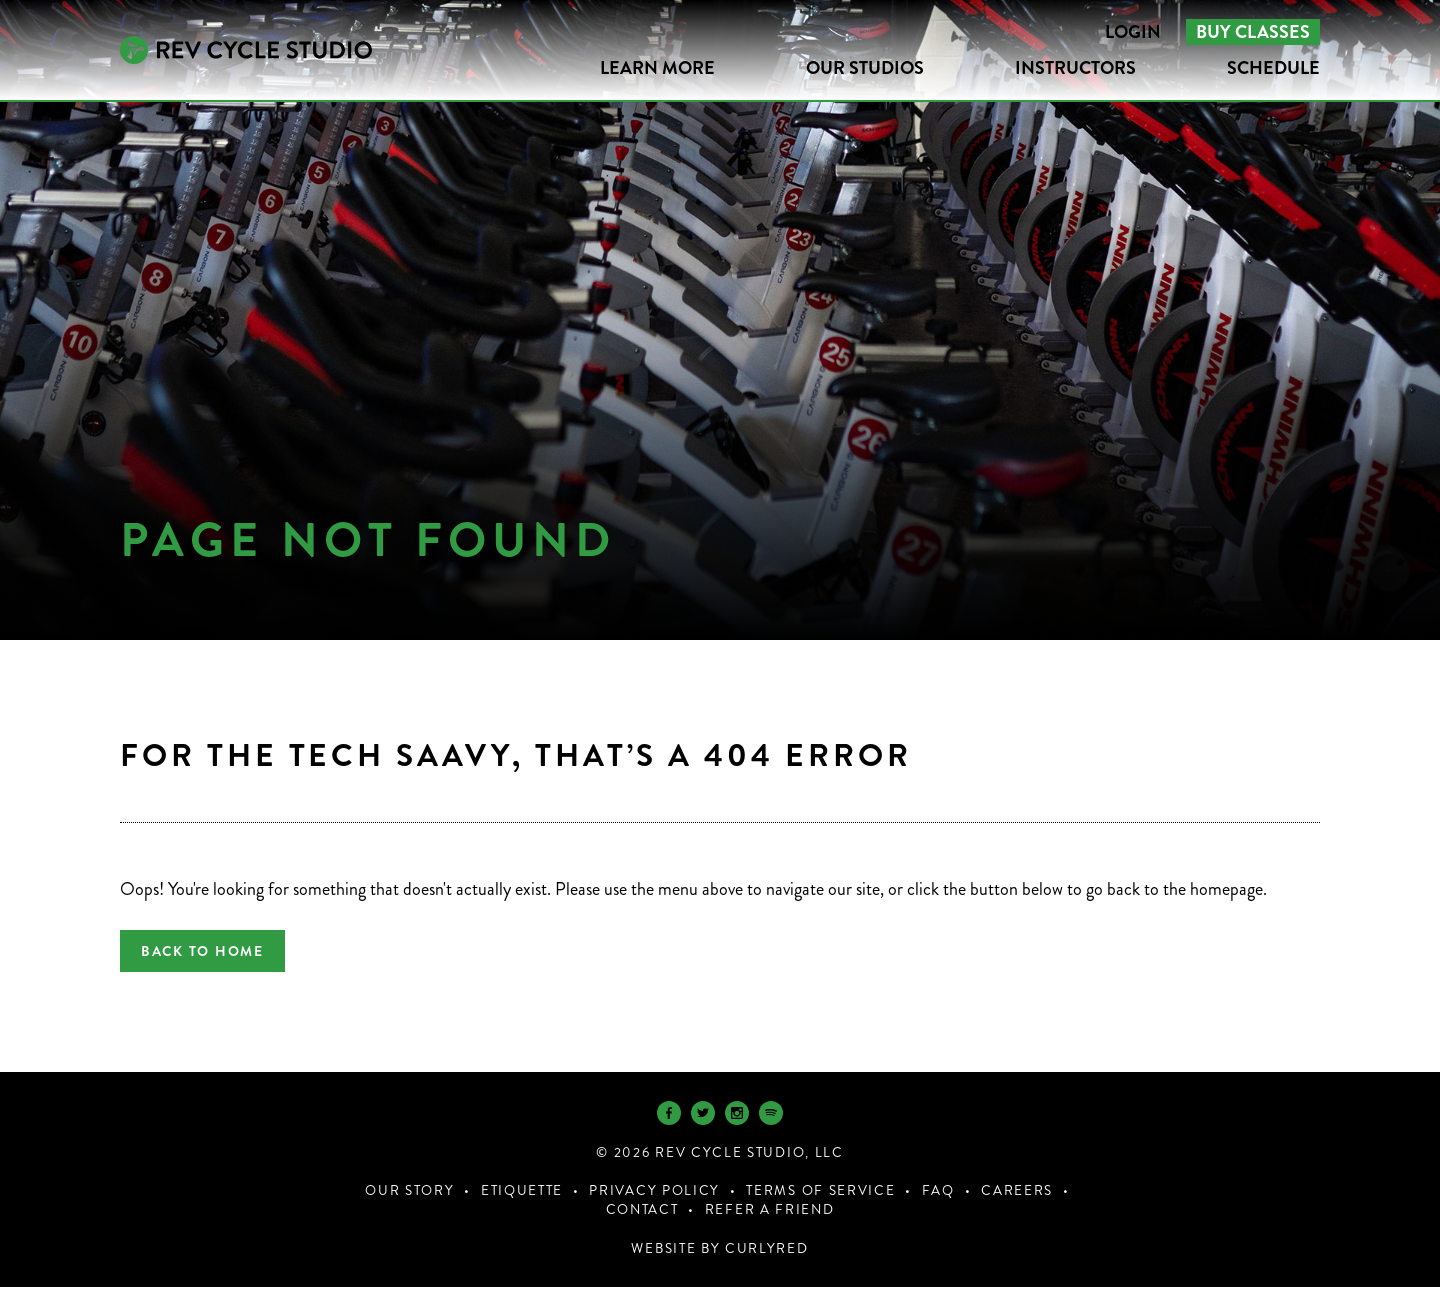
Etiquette (522, 1196)
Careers (1017, 1196)
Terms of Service (820, 1196)
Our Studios (865, 68)
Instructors (1075, 68)
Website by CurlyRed (719, 1254)
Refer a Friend (770, 1215)
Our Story (409, 1196)
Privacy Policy (654, 1196)
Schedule (1273, 68)
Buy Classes (1253, 32)
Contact (642, 1215)
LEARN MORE (657, 68)
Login (1133, 32)
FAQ (938, 1196)
